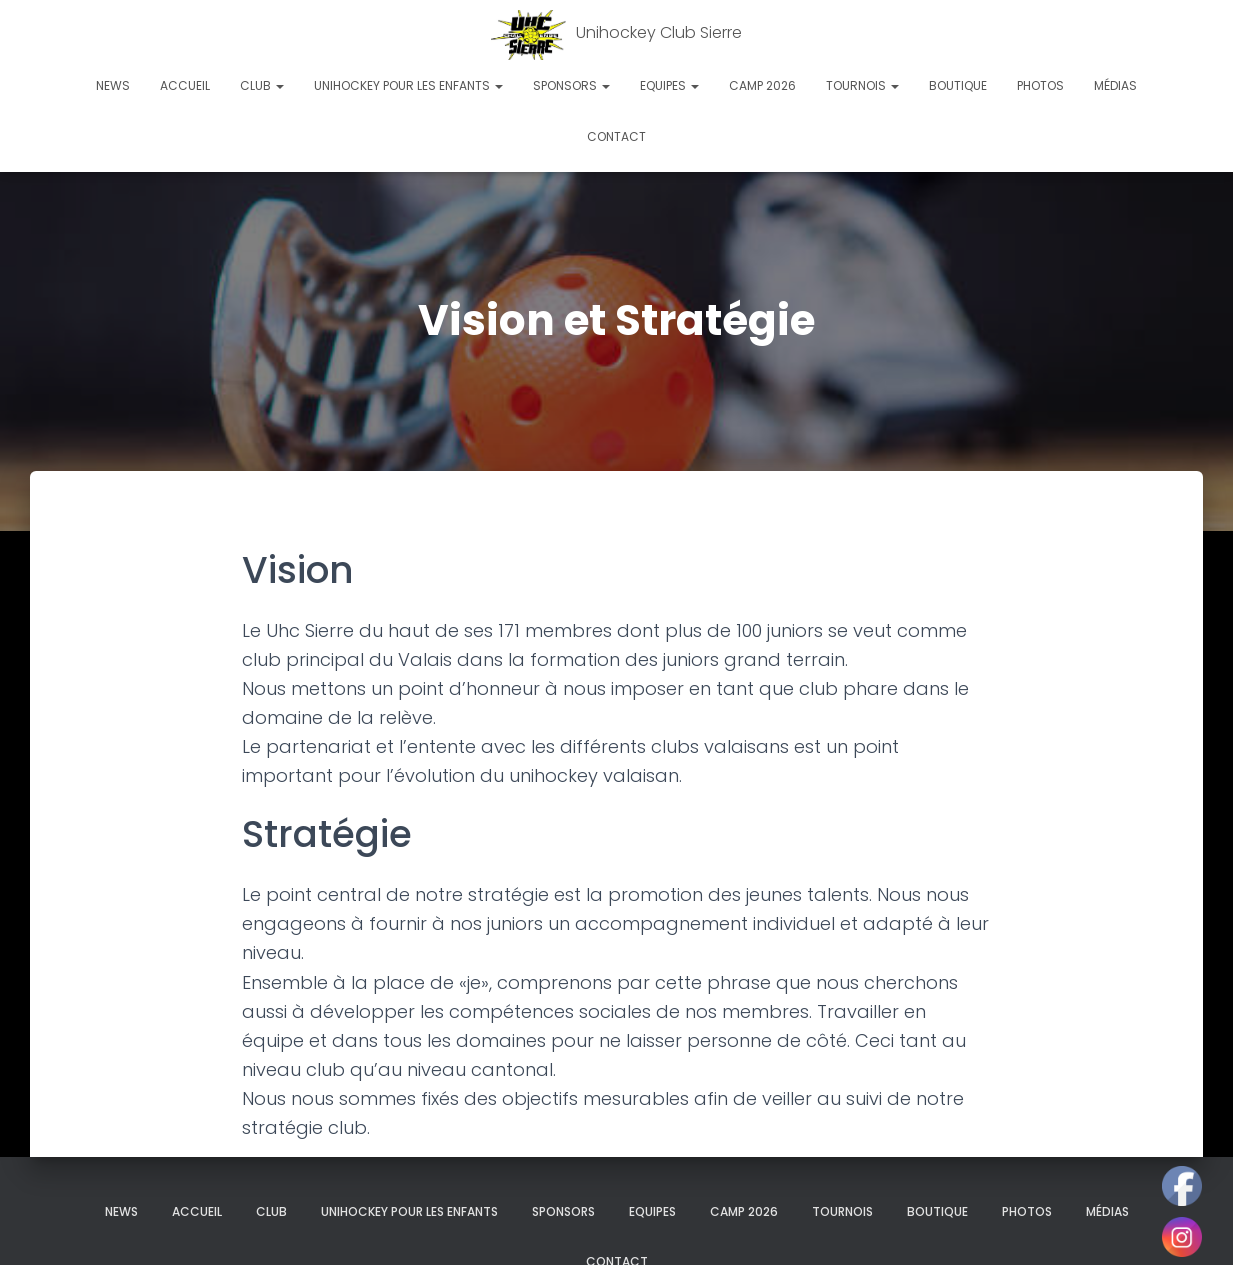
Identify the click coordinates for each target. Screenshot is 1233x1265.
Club (262, 85)
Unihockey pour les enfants (408, 85)
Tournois (862, 85)
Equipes (669, 85)
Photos (1040, 85)
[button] (279, 85)
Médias (1115, 85)
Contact (616, 136)
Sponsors (571, 85)
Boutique (958, 85)
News (113, 85)
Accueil (185, 85)
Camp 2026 (762, 85)
